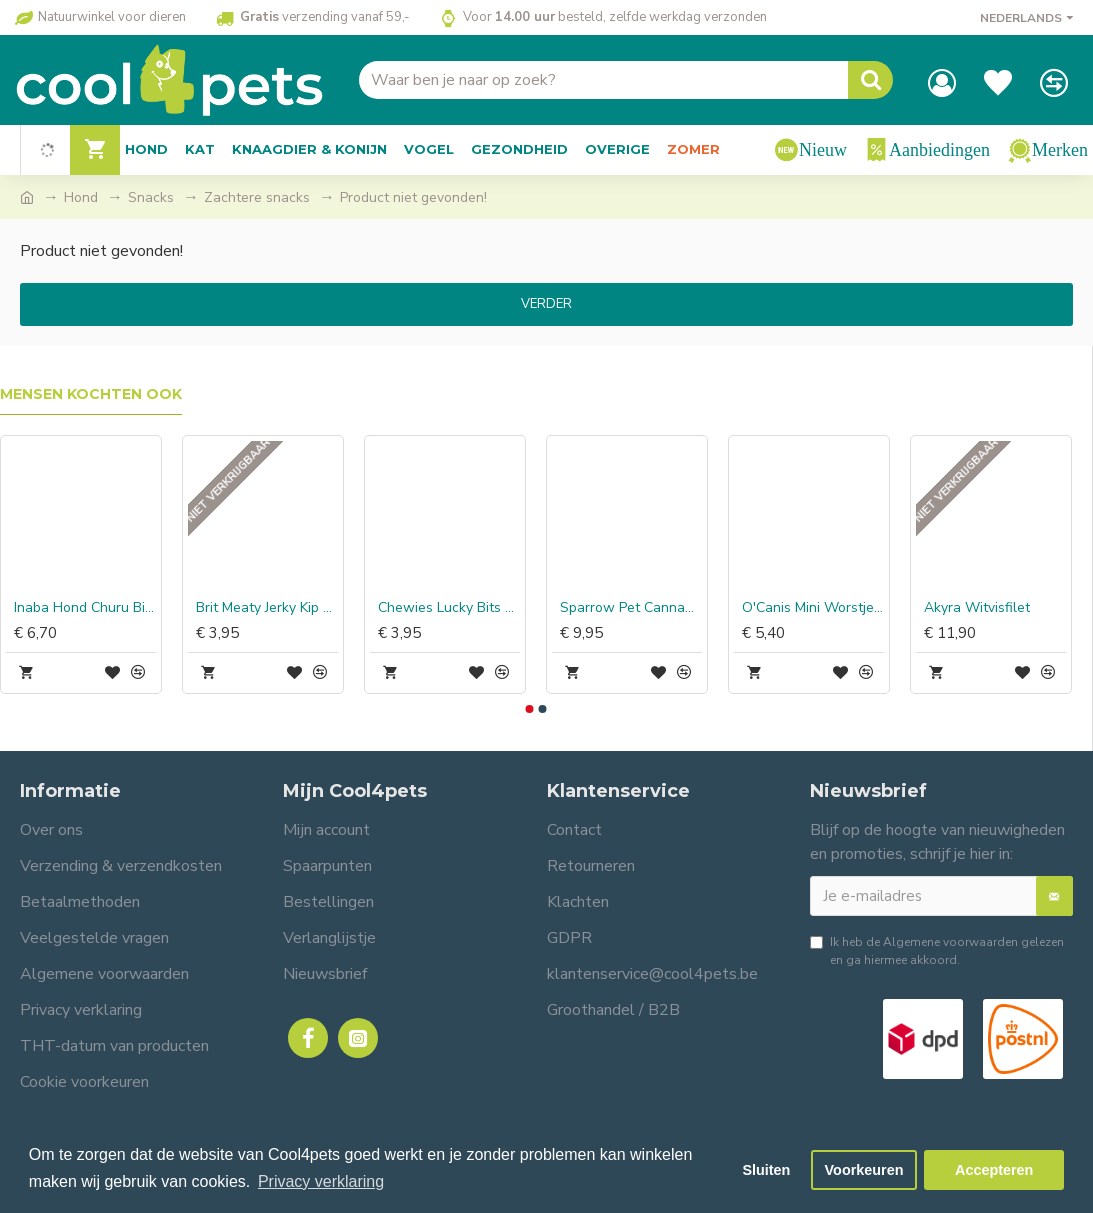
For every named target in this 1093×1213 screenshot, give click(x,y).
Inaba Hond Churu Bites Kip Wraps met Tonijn (85, 608)
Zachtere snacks (257, 197)
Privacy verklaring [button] (321, 1181)
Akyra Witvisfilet (977, 608)
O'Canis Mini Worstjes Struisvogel (813, 608)
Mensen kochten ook (91, 394)
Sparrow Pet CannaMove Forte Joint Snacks (631, 608)
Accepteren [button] (994, 1170)
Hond (81, 197)
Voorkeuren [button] (864, 1170)
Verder (546, 304)
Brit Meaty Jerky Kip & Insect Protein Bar (267, 608)
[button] (530, 709)
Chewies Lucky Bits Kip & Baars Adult (449, 608)
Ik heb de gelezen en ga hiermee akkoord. (937, 950)
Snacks (151, 197)
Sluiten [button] (766, 1170)
